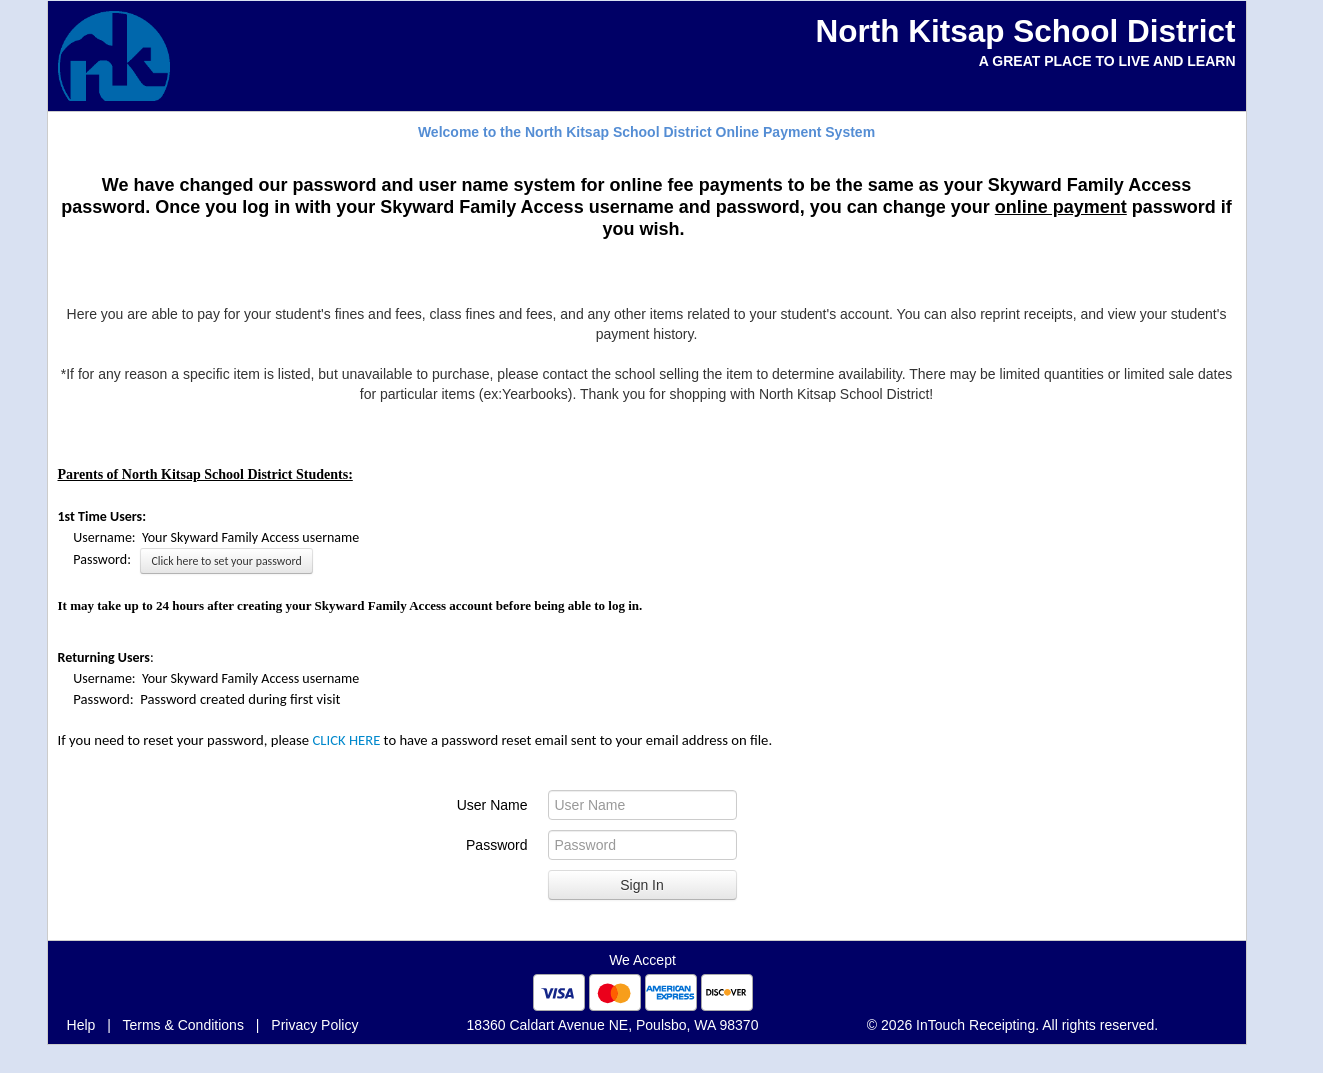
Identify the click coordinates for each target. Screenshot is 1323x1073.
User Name (492, 805)
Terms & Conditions (183, 1025)
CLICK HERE (346, 740)
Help (81, 1025)
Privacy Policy (314, 1025)
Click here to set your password (226, 561)
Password (496, 845)
